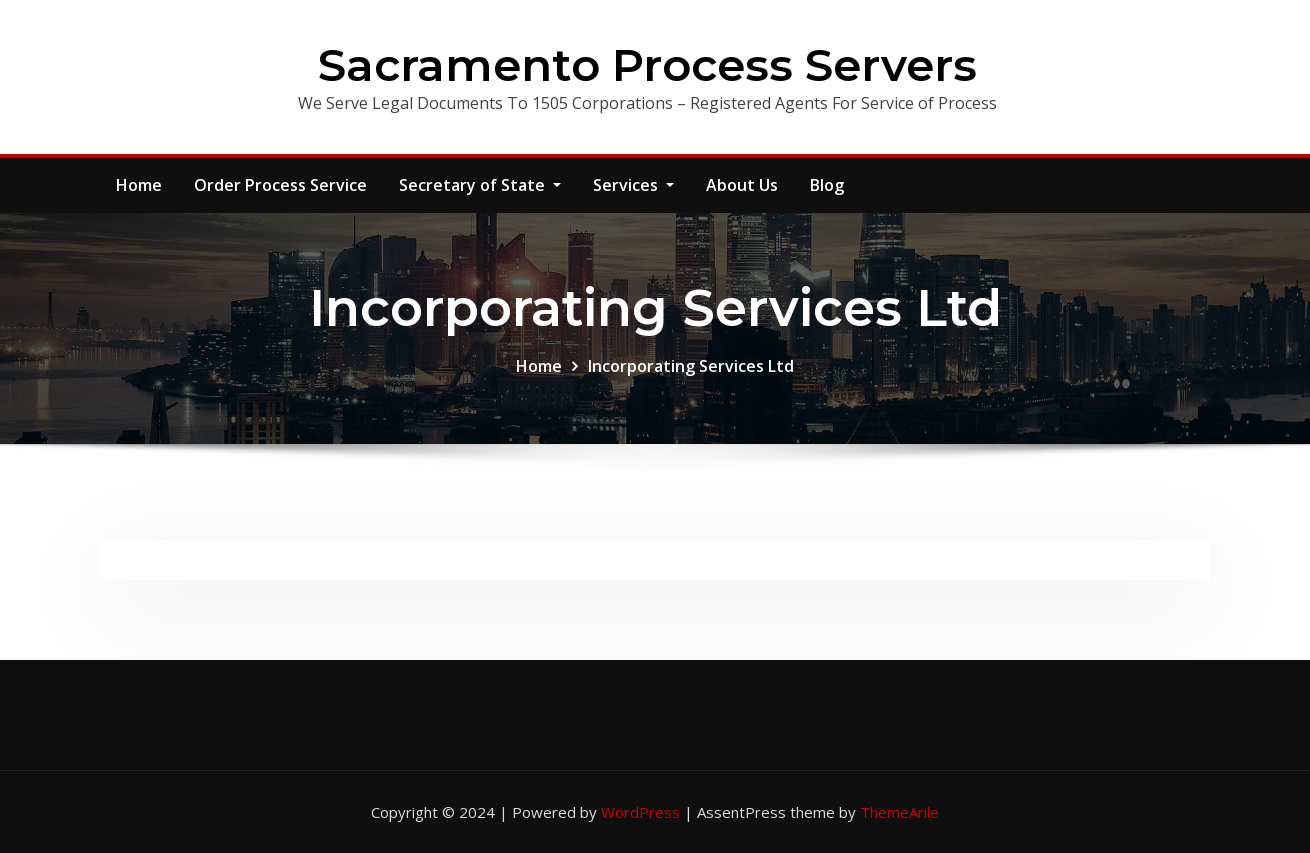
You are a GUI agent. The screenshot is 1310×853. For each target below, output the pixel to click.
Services (633, 185)
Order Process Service (280, 185)
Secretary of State (480, 185)
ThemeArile (899, 812)
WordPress (640, 812)
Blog (827, 185)
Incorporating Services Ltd (691, 366)
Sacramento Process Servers (647, 64)
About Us (742, 185)
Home (139, 185)
